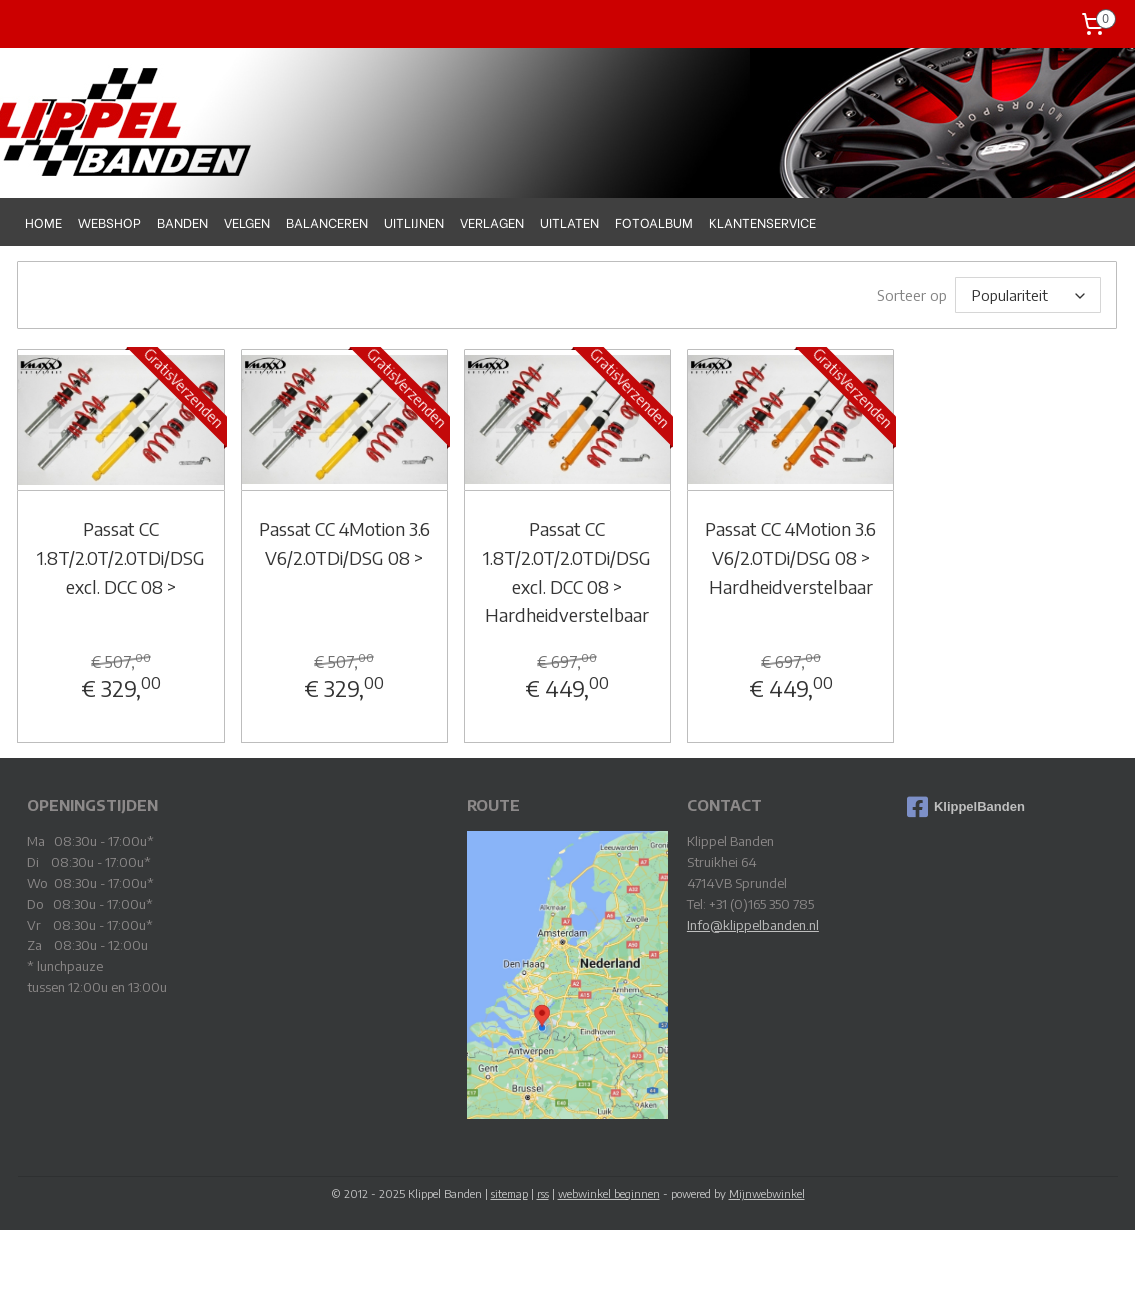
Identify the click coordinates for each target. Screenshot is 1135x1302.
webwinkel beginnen (609, 1192)
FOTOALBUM (654, 221)
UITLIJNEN (414, 221)
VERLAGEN (492, 221)
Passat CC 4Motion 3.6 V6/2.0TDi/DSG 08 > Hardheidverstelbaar (790, 556)
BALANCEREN (327, 221)
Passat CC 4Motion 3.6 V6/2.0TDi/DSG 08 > (344, 542)
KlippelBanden (966, 806)
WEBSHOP (109, 221)
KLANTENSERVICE (762, 221)
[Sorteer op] (1029, 294)
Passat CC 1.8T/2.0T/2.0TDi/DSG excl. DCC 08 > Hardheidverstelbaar (568, 570)
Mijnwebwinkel (767, 1192)
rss (543, 1192)
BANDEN (182, 221)
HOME (43, 221)
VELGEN (247, 221)
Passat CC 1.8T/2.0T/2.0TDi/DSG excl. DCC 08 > (121, 556)
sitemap (509, 1192)
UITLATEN (569, 221)
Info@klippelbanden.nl (753, 924)
